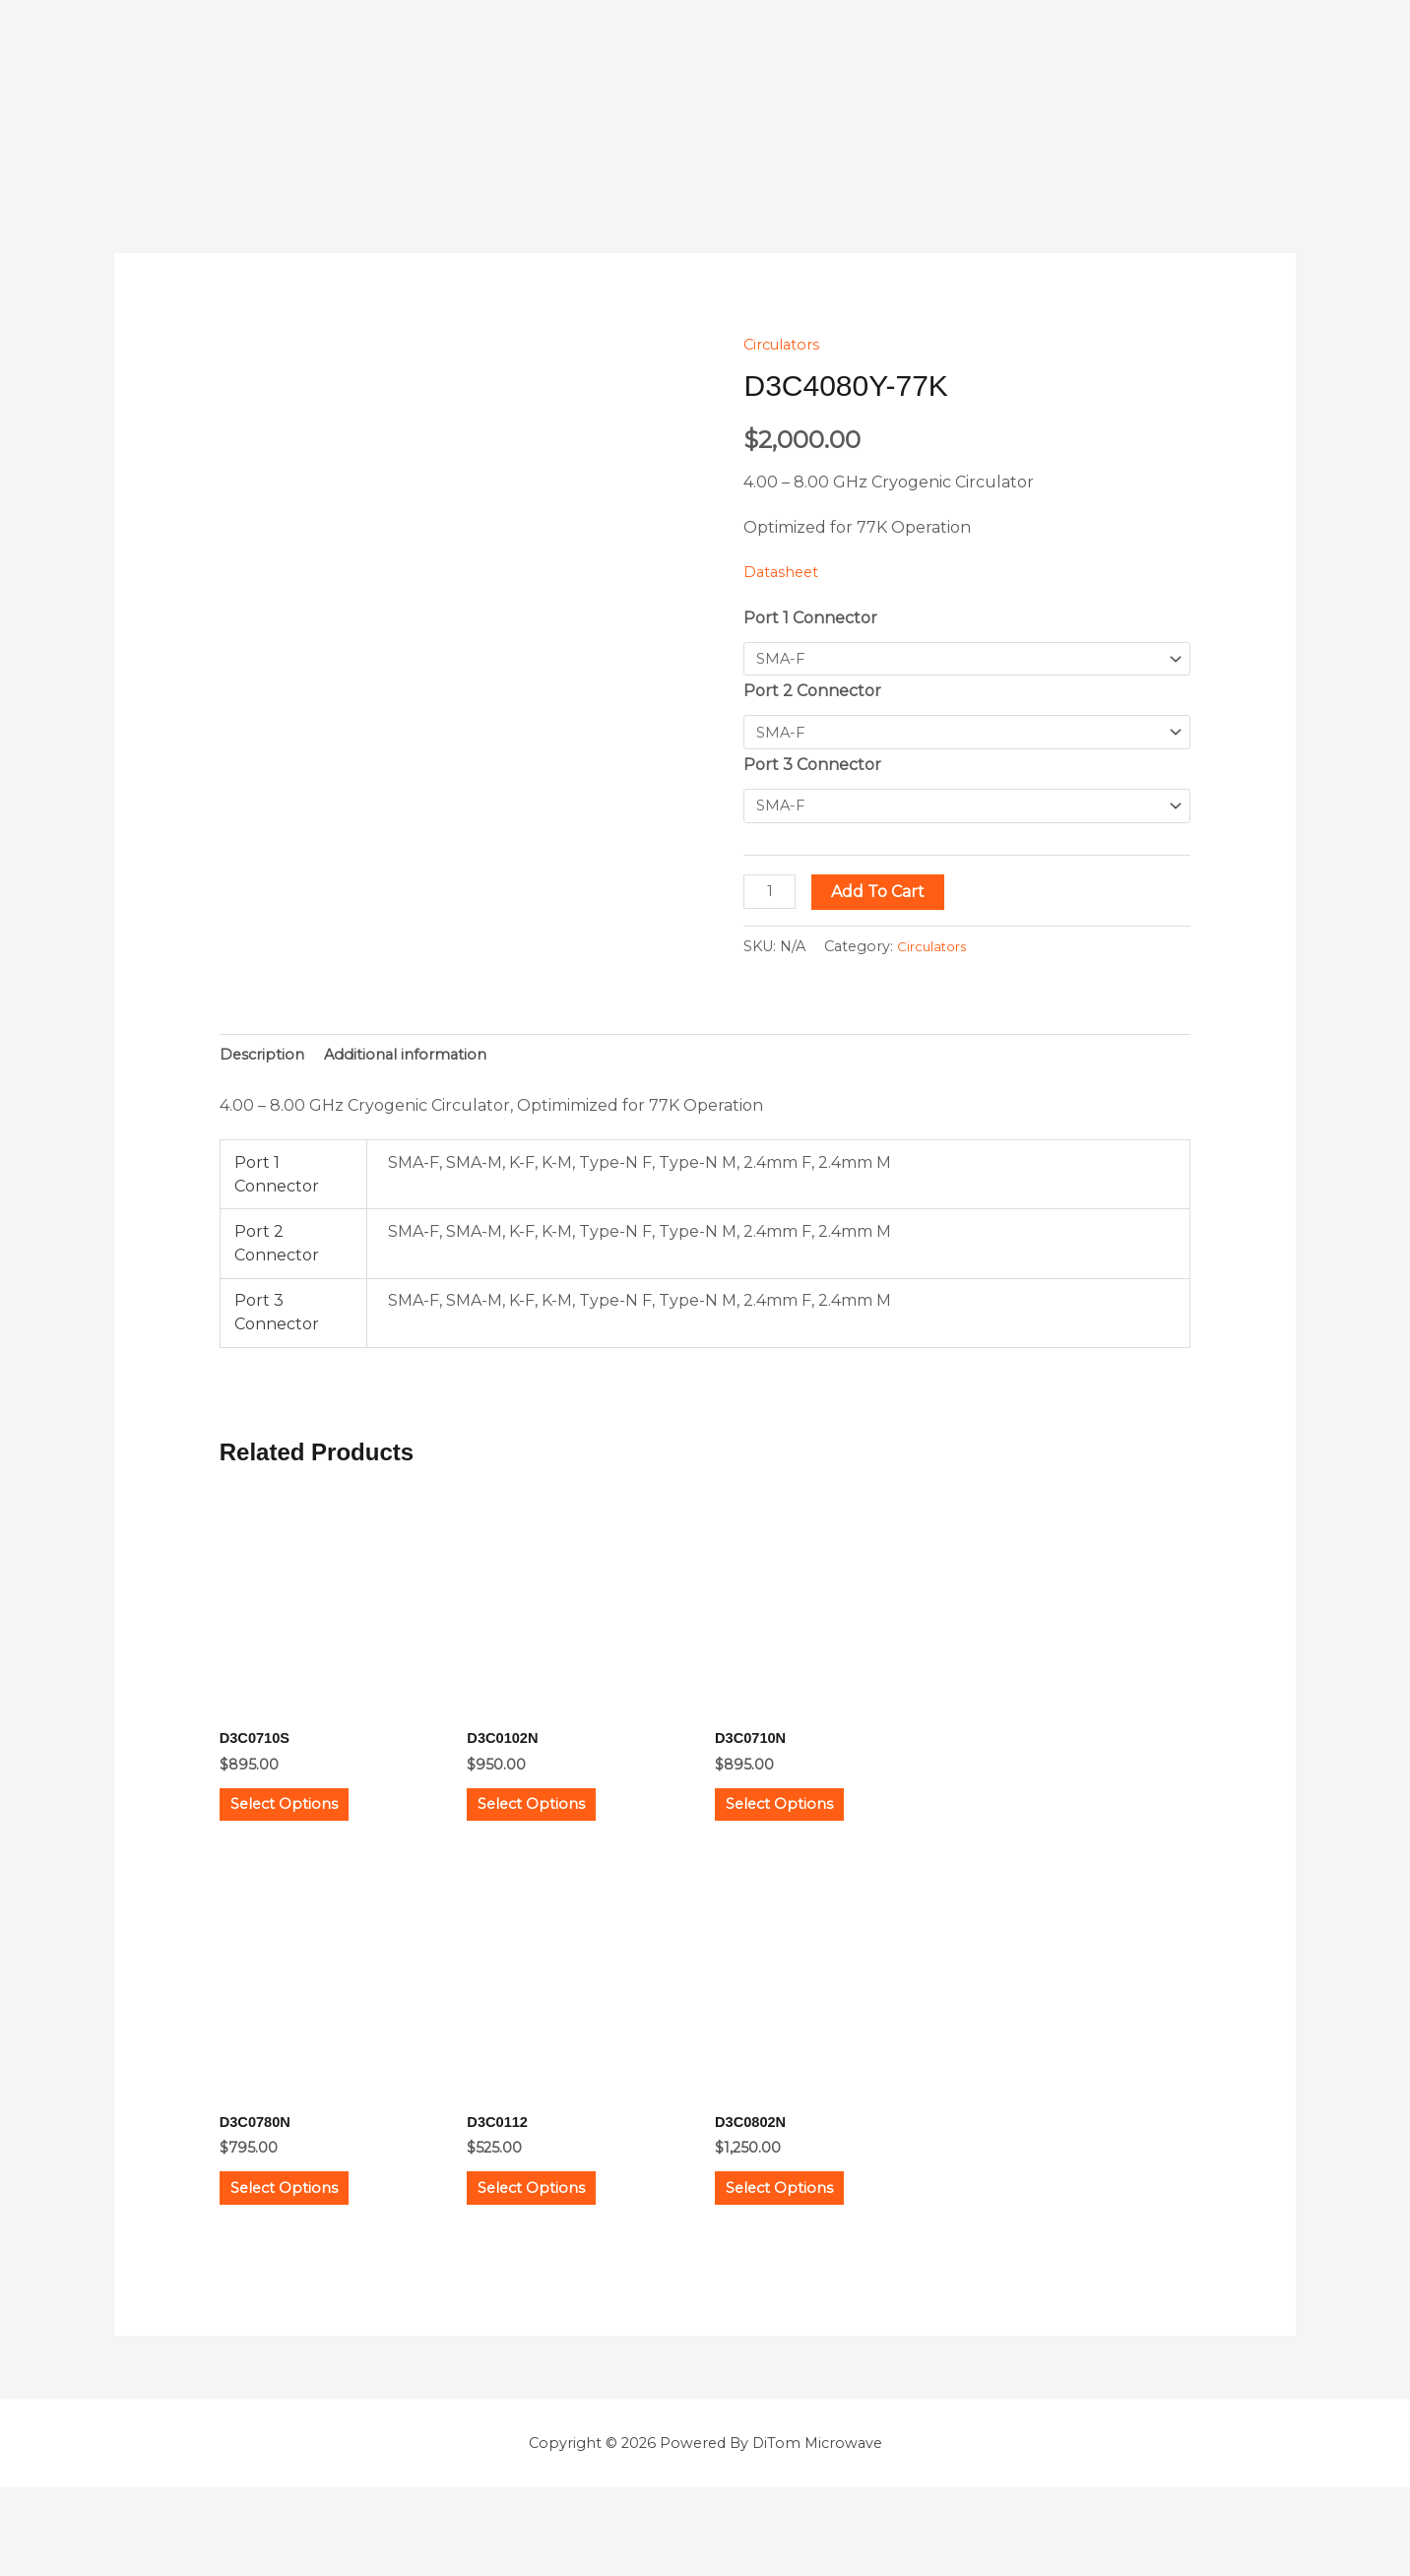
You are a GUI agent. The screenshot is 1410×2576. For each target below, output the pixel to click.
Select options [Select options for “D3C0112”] (556, 2239)
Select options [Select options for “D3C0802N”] (804, 2239)
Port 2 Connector (812, 693)
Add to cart (883, 898)
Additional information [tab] (416, 1064)
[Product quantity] (772, 898)
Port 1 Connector (810, 618)
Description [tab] (264, 1064)
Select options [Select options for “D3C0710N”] (804, 1829)
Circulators (786, 344)
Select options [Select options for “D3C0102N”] (556, 1829)
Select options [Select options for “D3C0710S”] (309, 1829)
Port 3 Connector (812, 769)
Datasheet (784, 571)
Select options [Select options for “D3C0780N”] (309, 2239)
